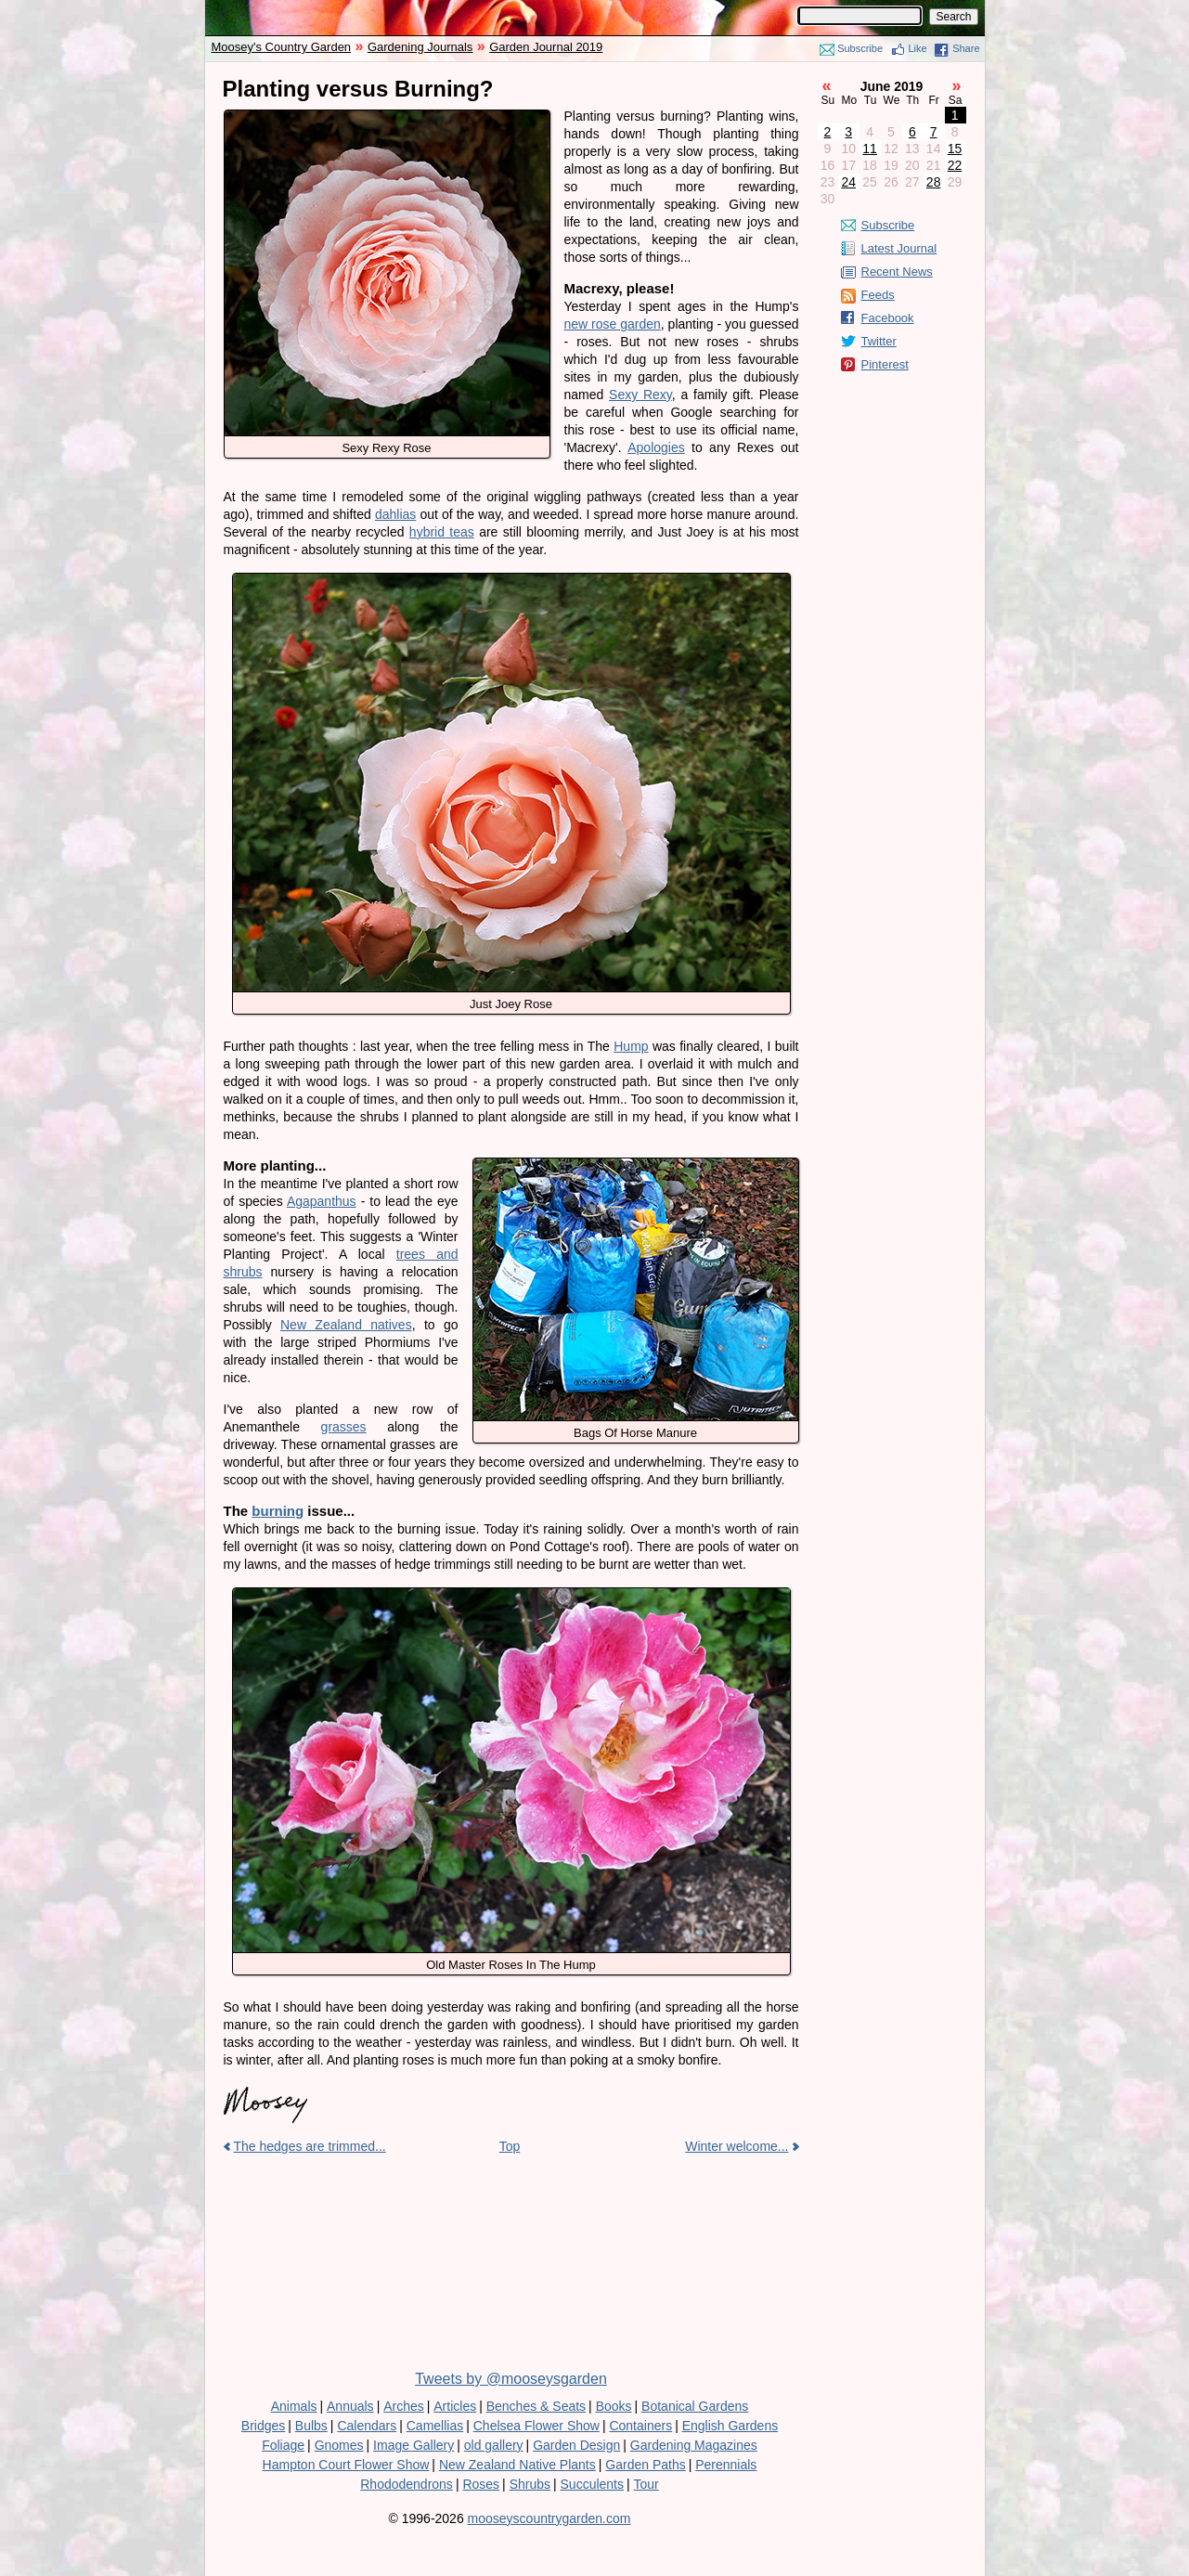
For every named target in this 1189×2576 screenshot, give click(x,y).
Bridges (263, 2425)
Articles (454, 2406)
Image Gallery (413, 2445)
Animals (294, 2406)
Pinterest (885, 364)
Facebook (887, 318)
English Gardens (730, 2425)
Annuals (350, 2406)
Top (510, 2146)
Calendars (366, 2425)
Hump (631, 1046)
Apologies (656, 447)
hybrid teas (441, 531)
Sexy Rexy (640, 394)
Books (614, 2406)
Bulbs (311, 2425)
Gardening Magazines (693, 2445)
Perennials (725, 2464)
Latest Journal (899, 248)
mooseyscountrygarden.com (549, 2518)
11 (869, 148)
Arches (403, 2406)
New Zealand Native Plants (517, 2464)
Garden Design (576, 2445)
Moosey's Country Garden (282, 47)
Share (965, 48)
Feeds (878, 295)
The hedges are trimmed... (310, 2146)
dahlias (395, 514)
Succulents (592, 2484)
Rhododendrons (406, 2484)
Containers (640, 2425)
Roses (480, 2484)
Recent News (897, 271)
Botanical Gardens (694, 2406)
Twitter (879, 341)
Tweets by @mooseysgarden (511, 2379)
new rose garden (612, 324)
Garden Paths (645, 2464)
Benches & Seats (536, 2406)
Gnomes (339, 2445)
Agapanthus (321, 1201)
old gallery (493, 2445)
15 (955, 148)
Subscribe (860, 48)
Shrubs (530, 2484)
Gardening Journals (420, 47)
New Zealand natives (346, 1324)
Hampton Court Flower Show (346, 2464)
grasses (344, 1426)
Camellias (435, 2425)
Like (918, 48)
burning (278, 1511)
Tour (646, 2484)
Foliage (283, 2445)
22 (955, 165)
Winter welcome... (736, 2146)
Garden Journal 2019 (545, 47)
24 (848, 182)
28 (933, 182)
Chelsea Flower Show (536, 2425)
